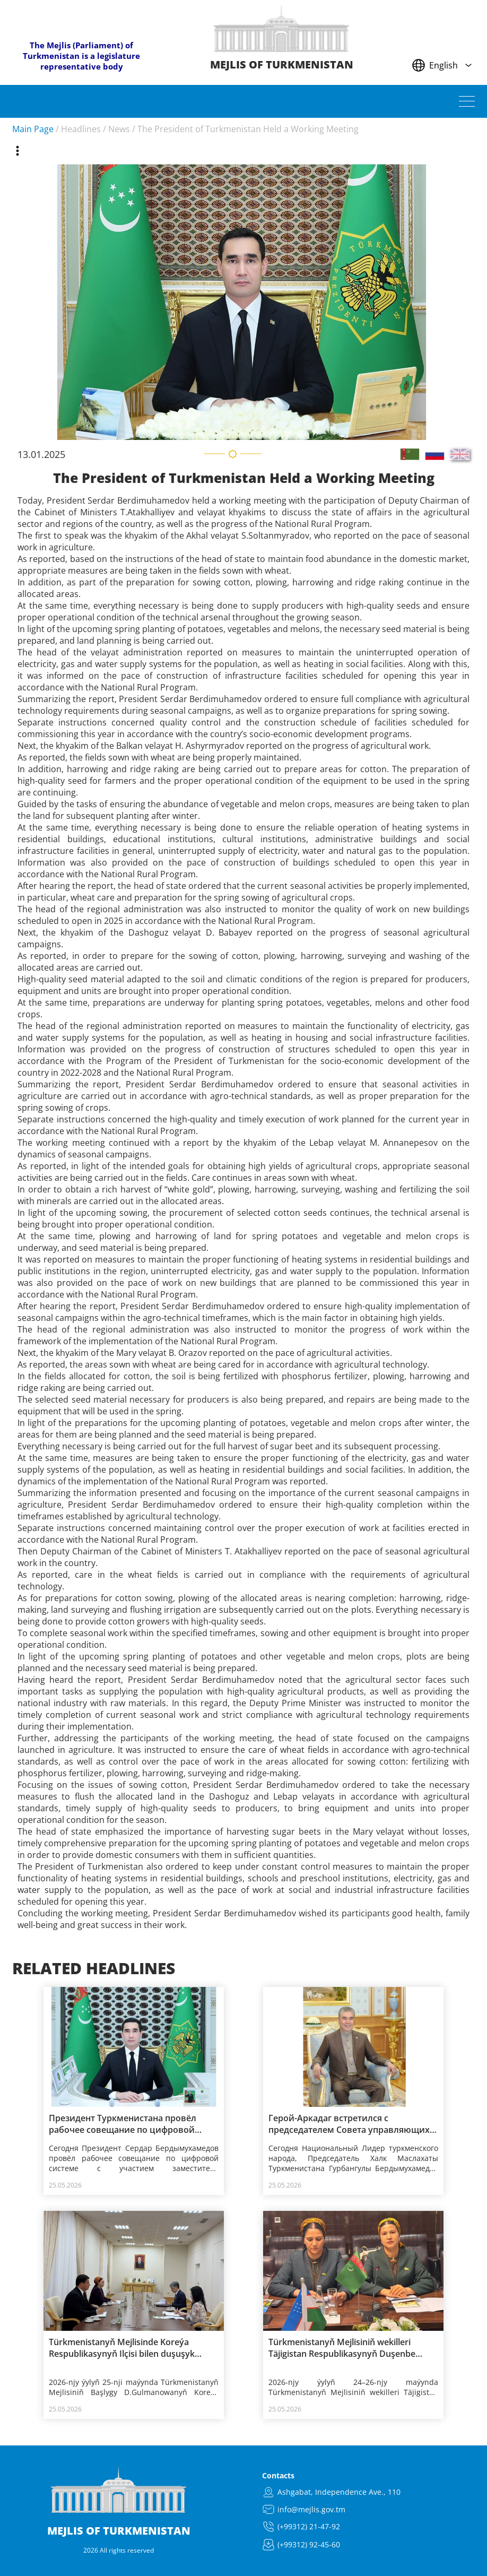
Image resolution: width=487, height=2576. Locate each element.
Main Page (33, 129)
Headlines (81, 129)
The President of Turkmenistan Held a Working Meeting (248, 129)
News (119, 129)
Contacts (278, 2475)
